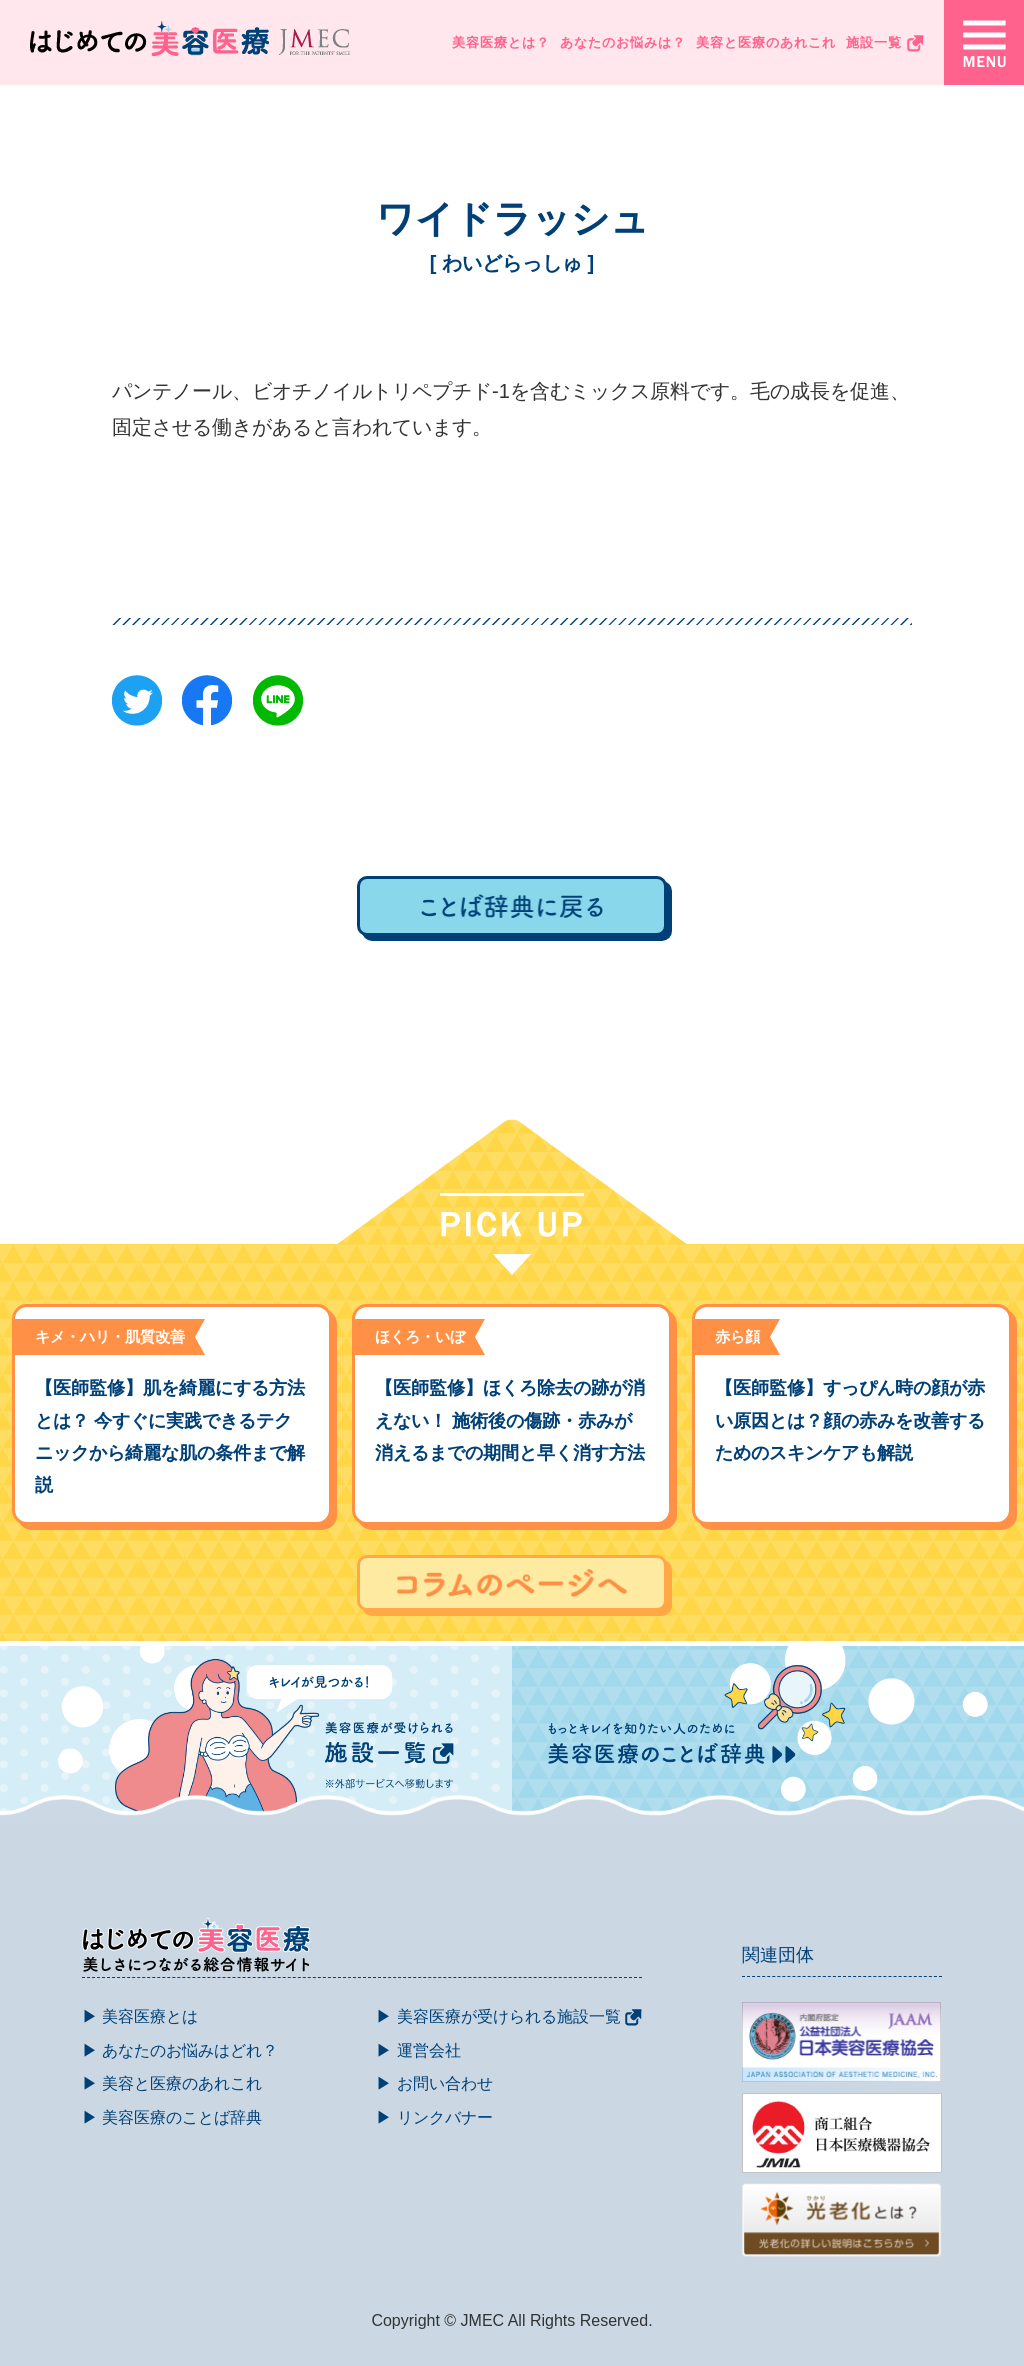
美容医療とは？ (501, 42)
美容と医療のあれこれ (766, 42)
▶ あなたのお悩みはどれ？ (180, 2050)
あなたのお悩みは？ (623, 42)
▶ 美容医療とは (140, 2016)
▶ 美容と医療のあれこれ (172, 2083)
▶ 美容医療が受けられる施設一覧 (509, 2016)
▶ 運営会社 (418, 2050)
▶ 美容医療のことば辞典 (172, 2117)
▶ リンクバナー (434, 2117)
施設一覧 (885, 43)
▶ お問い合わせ (434, 2083)
